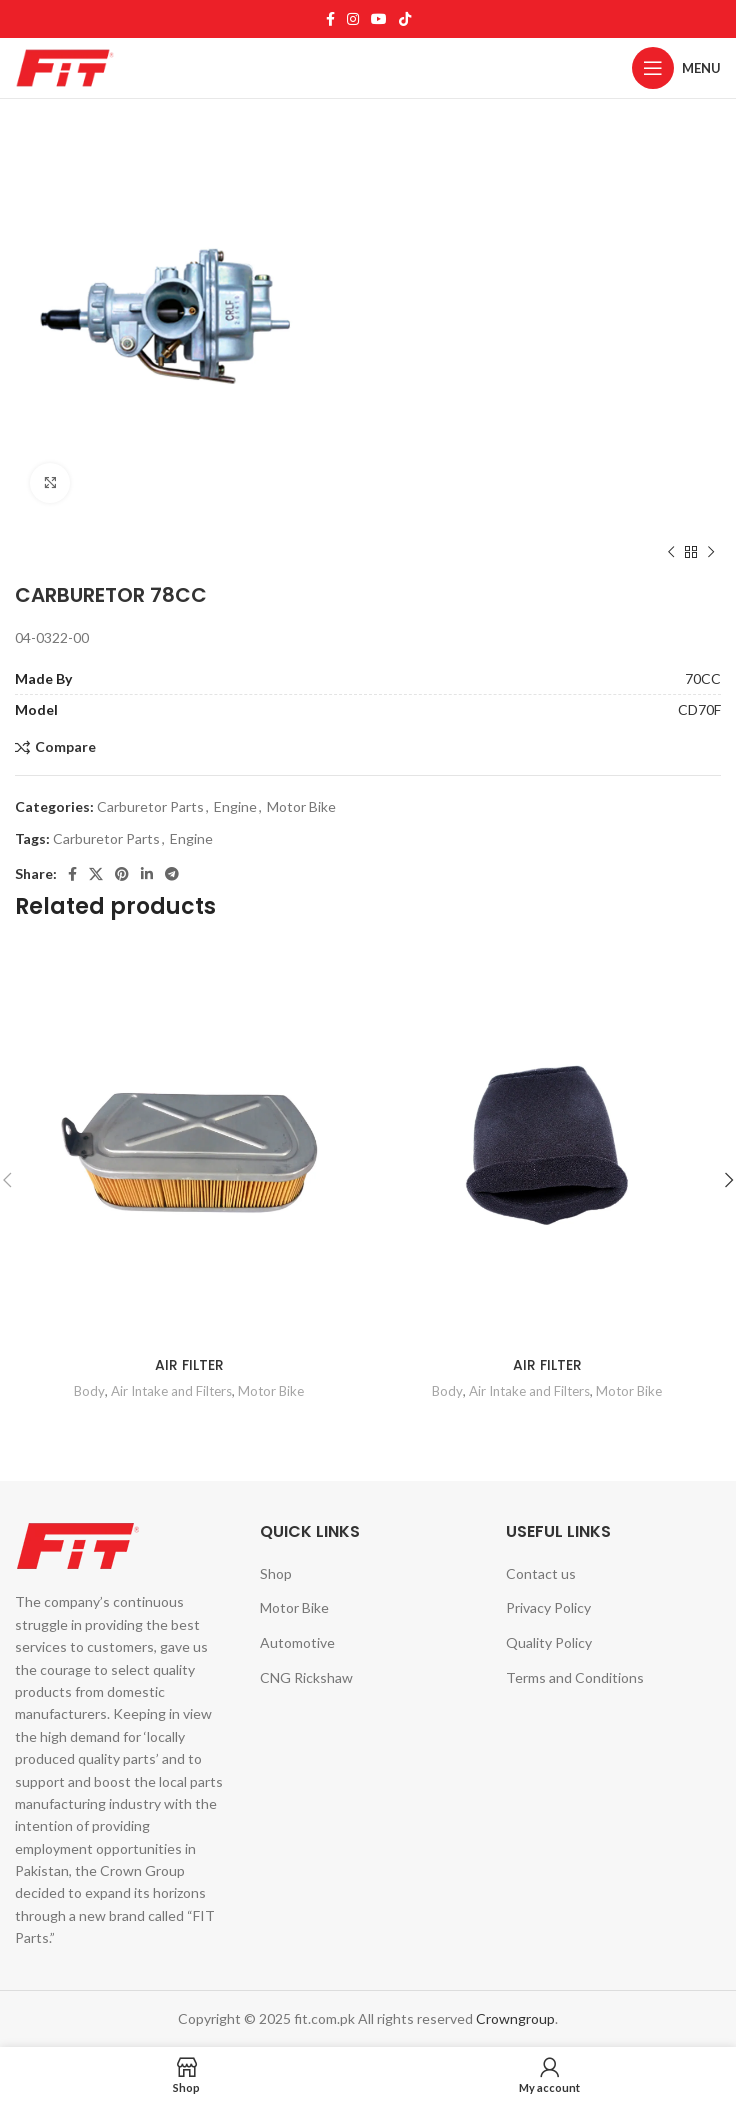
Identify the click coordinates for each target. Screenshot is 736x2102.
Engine (235, 806)
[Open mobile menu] (676, 68)
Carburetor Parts (150, 806)
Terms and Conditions (575, 1677)
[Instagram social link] (353, 19)
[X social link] (96, 874)
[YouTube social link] (379, 19)
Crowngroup (515, 2018)
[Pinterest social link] (122, 874)
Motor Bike (301, 806)
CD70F (699, 709)
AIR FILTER (189, 1365)
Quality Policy (549, 1642)
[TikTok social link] (405, 19)
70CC (703, 678)
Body (89, 1391)
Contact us (541, 1573)
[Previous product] (671, 553)
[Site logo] (65, 66)
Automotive (297, 1642)
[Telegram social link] (172, 874)
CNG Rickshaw (306, 1677)
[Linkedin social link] (147, 874)
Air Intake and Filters (171, 1391)
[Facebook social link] (330, 19)
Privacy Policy (548, 1607)
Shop (276, 1573)
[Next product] (711, 553)
